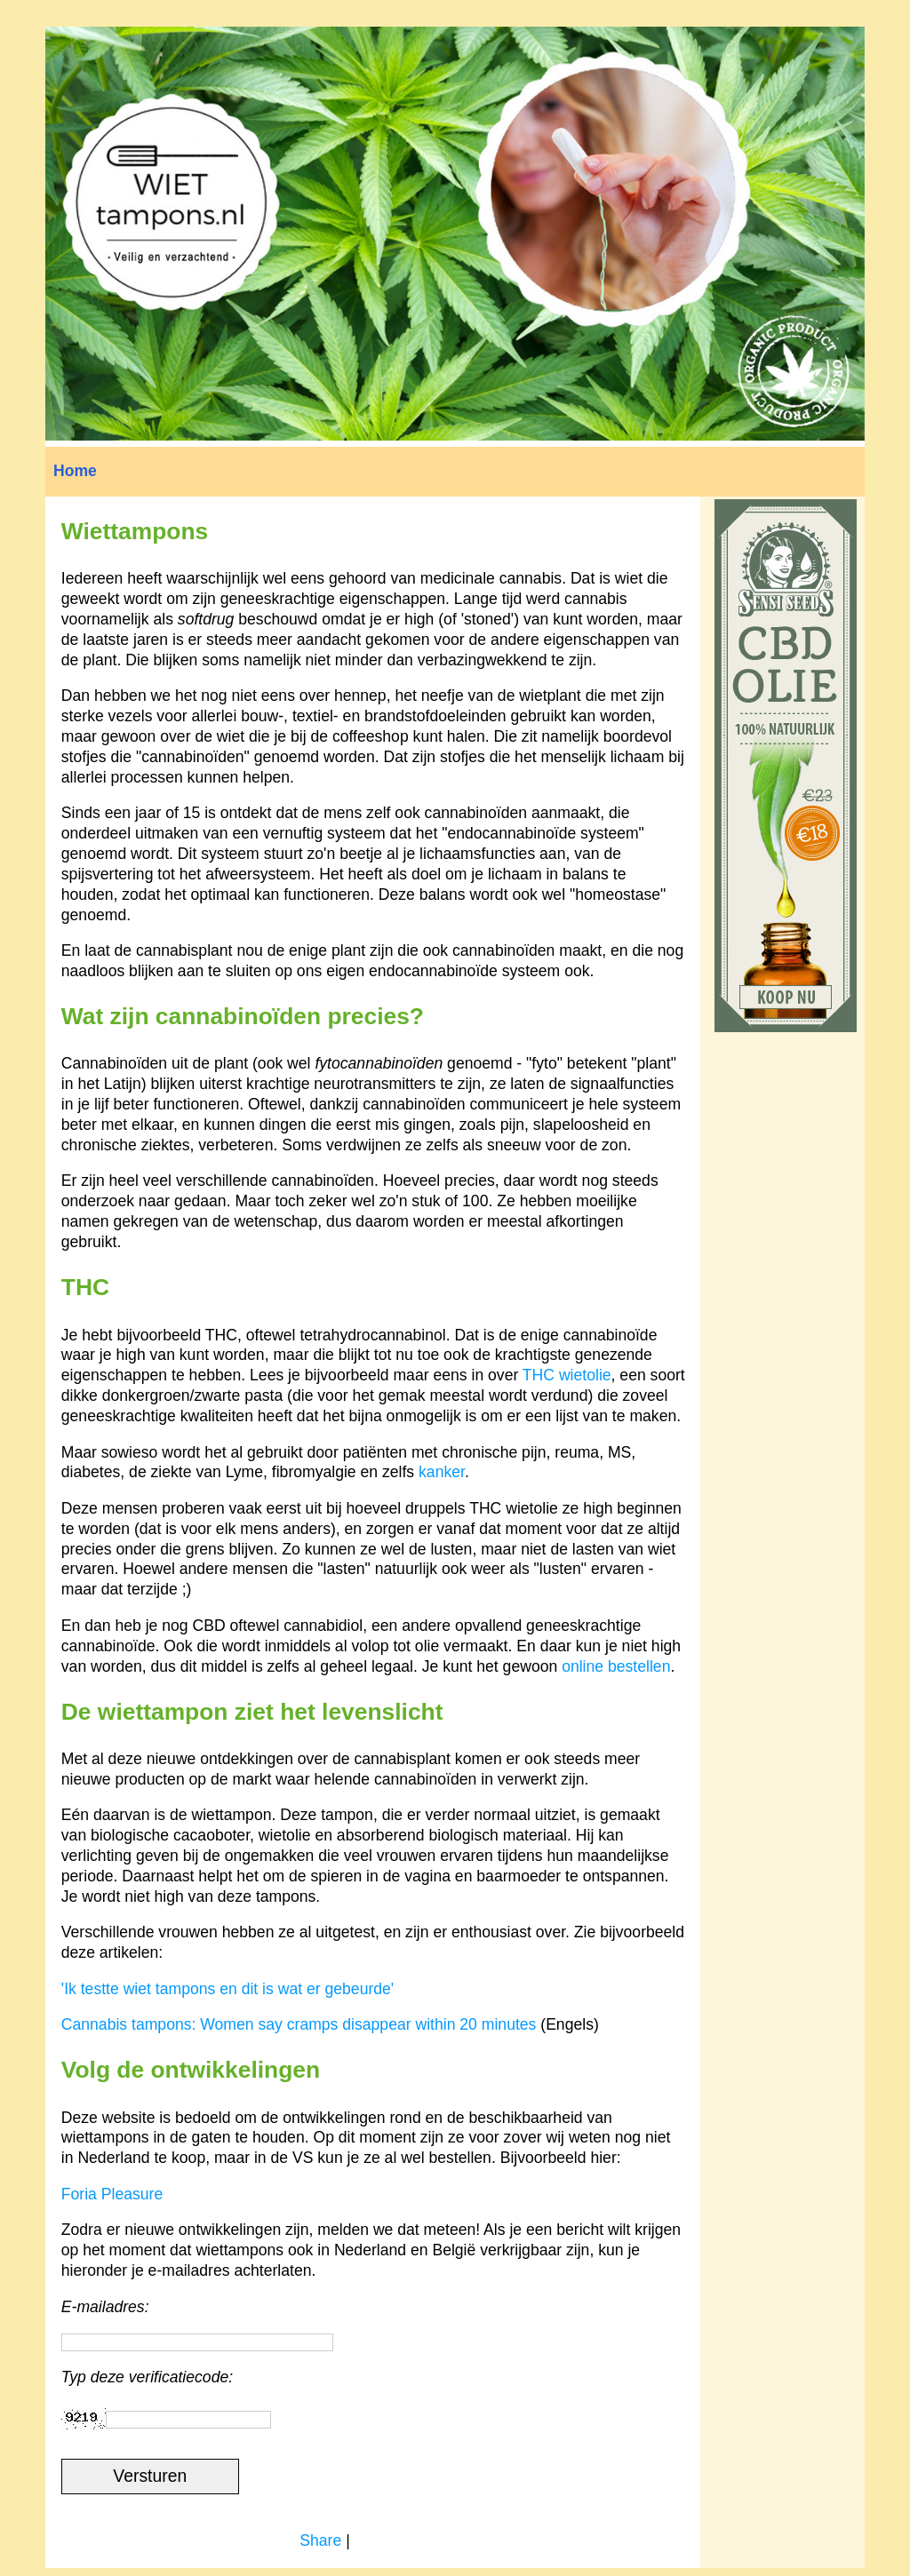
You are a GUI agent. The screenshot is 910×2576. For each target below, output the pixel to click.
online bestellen (616, 1666)
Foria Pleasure (112, 2194)
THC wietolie (567, 1375)
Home (75, 471)
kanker (442, 1472)
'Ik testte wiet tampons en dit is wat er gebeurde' (227, 1989)
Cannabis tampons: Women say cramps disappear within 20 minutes (299, 2024)
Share (320, 2540)
